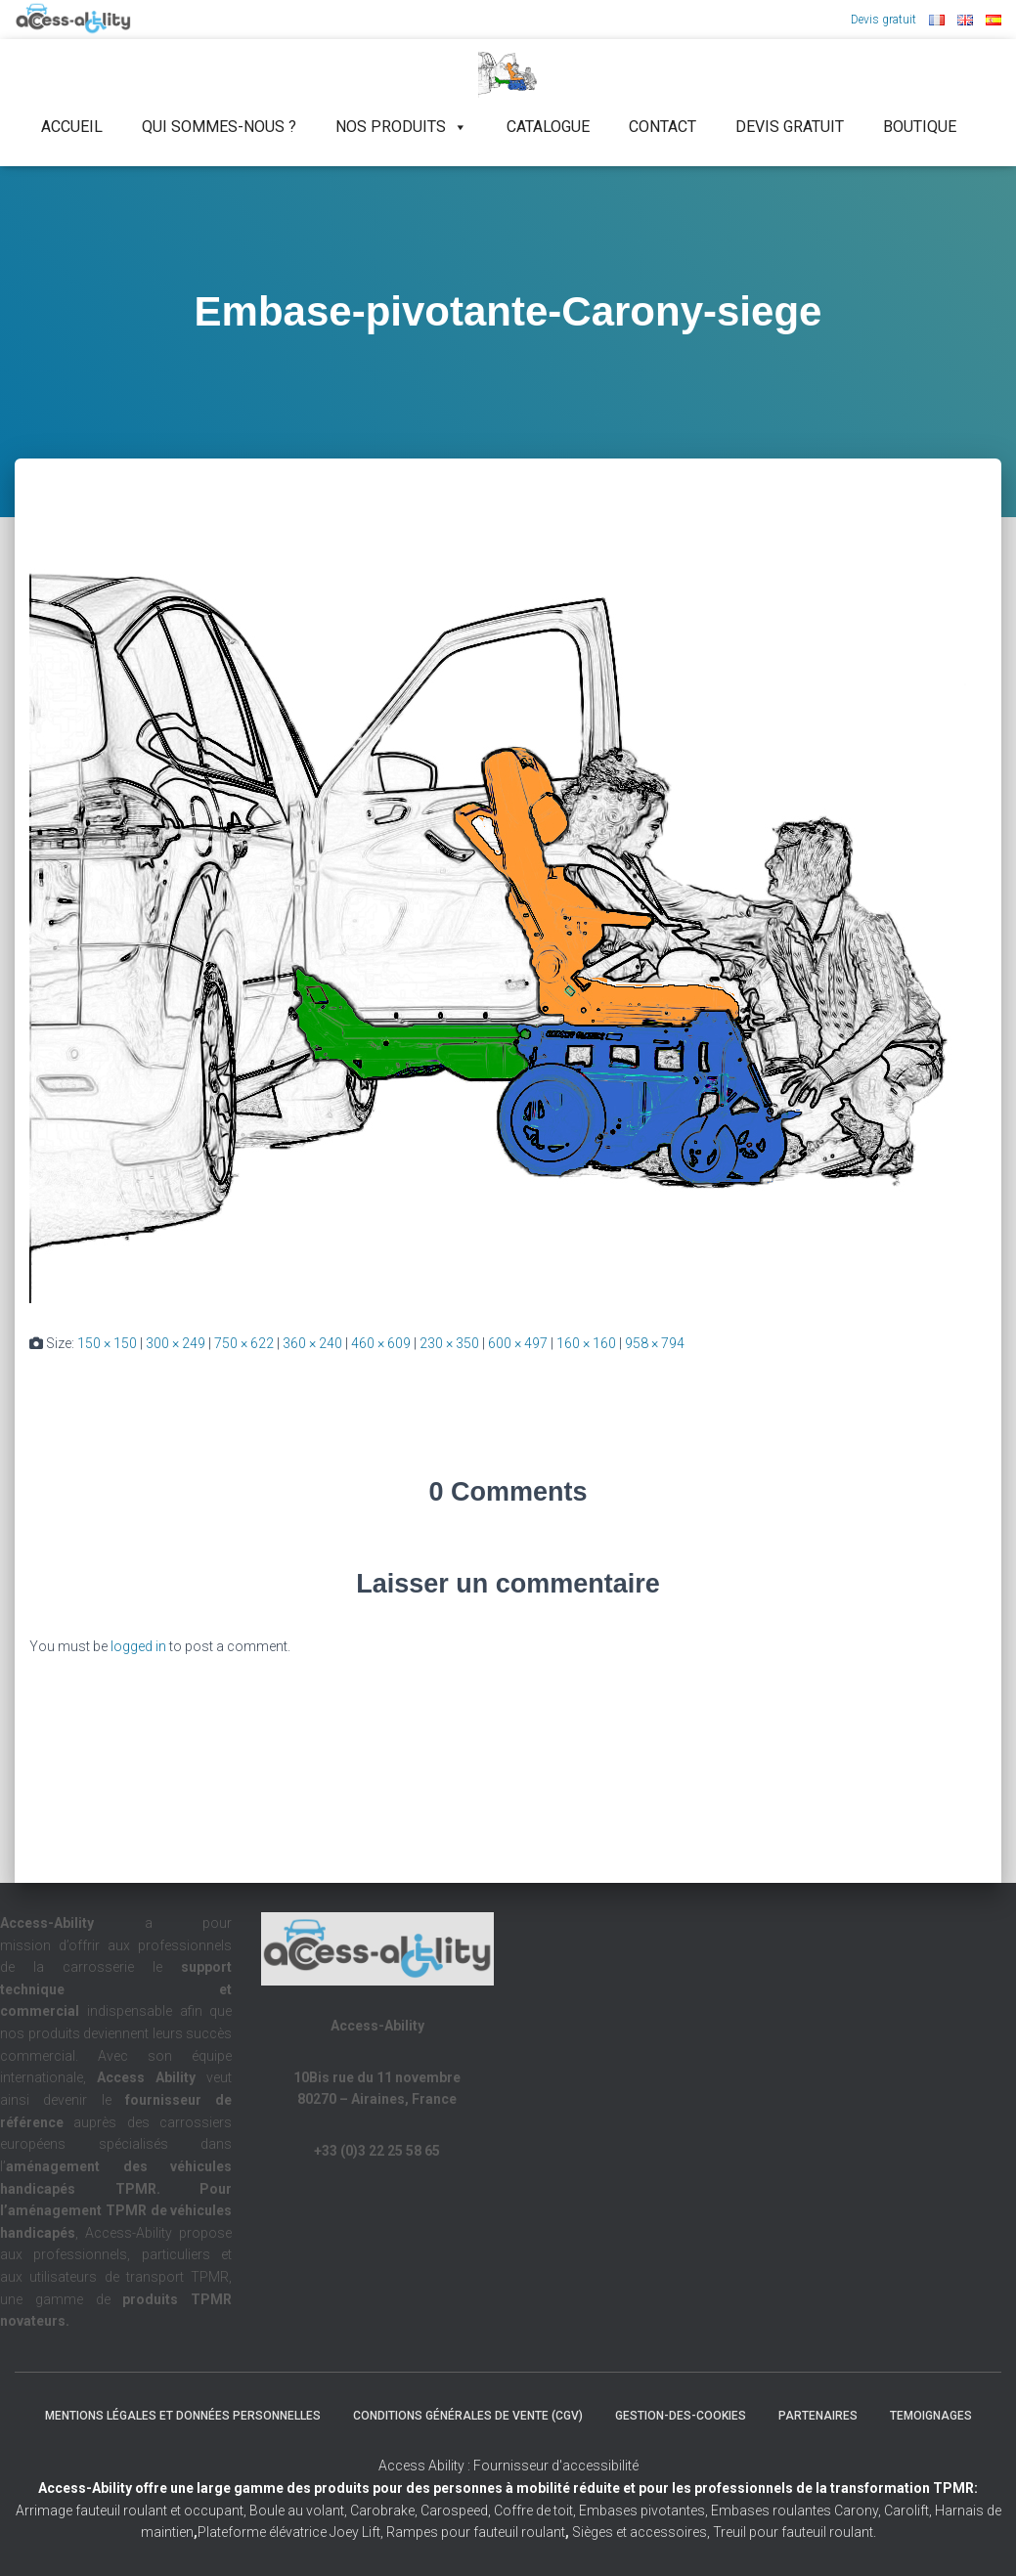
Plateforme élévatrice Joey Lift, (292, 2532)
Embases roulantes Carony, (796, 2510)
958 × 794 (655, 1343)
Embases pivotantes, (645, 2510)
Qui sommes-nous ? (219, 126)
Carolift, (908, 2510)
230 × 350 (449, 1343)
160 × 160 (586, 1343)
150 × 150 (107, 1343)
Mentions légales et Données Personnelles (183, 2416)
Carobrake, (382, 2510)
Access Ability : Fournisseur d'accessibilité (508, 2465)
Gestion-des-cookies (680, 2416)
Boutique (919, 126)
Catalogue (548, 126)
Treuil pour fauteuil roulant (793, 2532)
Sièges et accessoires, (641, 2532)
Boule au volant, (298, 2510)
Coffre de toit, (536, 2510)
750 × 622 (244, 1343)
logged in (138, 1646)
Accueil (72, 126)
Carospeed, (456, 2510)
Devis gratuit (883, 19)
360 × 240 (312, 1343)
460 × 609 (381, 1343)
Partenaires (818, 2416)
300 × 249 (175, 1343)
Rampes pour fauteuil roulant (477, 2532)
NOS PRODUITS (401, 127)
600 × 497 (518, 1343)
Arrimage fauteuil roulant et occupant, (132, 2510)
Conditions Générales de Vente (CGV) (468, 2416)
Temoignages (931, 2416)
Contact (662, 126)
